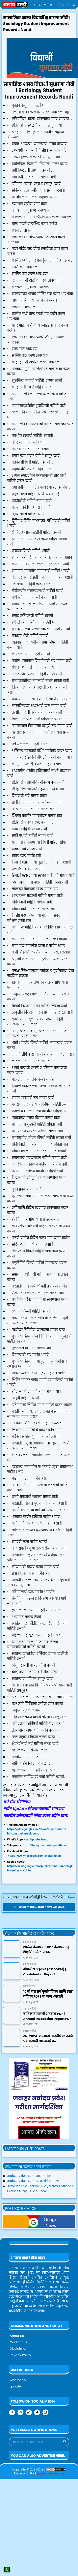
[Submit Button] (64, 2442)
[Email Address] (34, 2442)
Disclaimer (18, 2348)
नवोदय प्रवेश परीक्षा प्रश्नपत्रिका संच (33, 2181)
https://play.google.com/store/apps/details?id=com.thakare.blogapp (36, 1831)
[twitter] (37, 2412)
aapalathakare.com (50, 2473)
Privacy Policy (20, 2355)
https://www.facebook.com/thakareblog (34, 1856)
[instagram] (50, 4)
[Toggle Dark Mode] (63, 4)
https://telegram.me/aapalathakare (45, 1845)
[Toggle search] (68, 4)
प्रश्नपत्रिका (29, 1986)
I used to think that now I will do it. (39, 1907)
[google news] (56, 4)
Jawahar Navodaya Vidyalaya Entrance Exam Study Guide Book (40, 2189)
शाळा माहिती (30, 1942)
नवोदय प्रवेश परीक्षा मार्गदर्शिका (30, 2176)
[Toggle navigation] (73, 5)
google (15, 2386)
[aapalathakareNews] (39, 2221)
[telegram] (45, 4)
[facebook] (35, 4)
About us (17, 2336)
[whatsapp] (40, 4)
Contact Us (18, 2342)
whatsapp (18, 2380)
